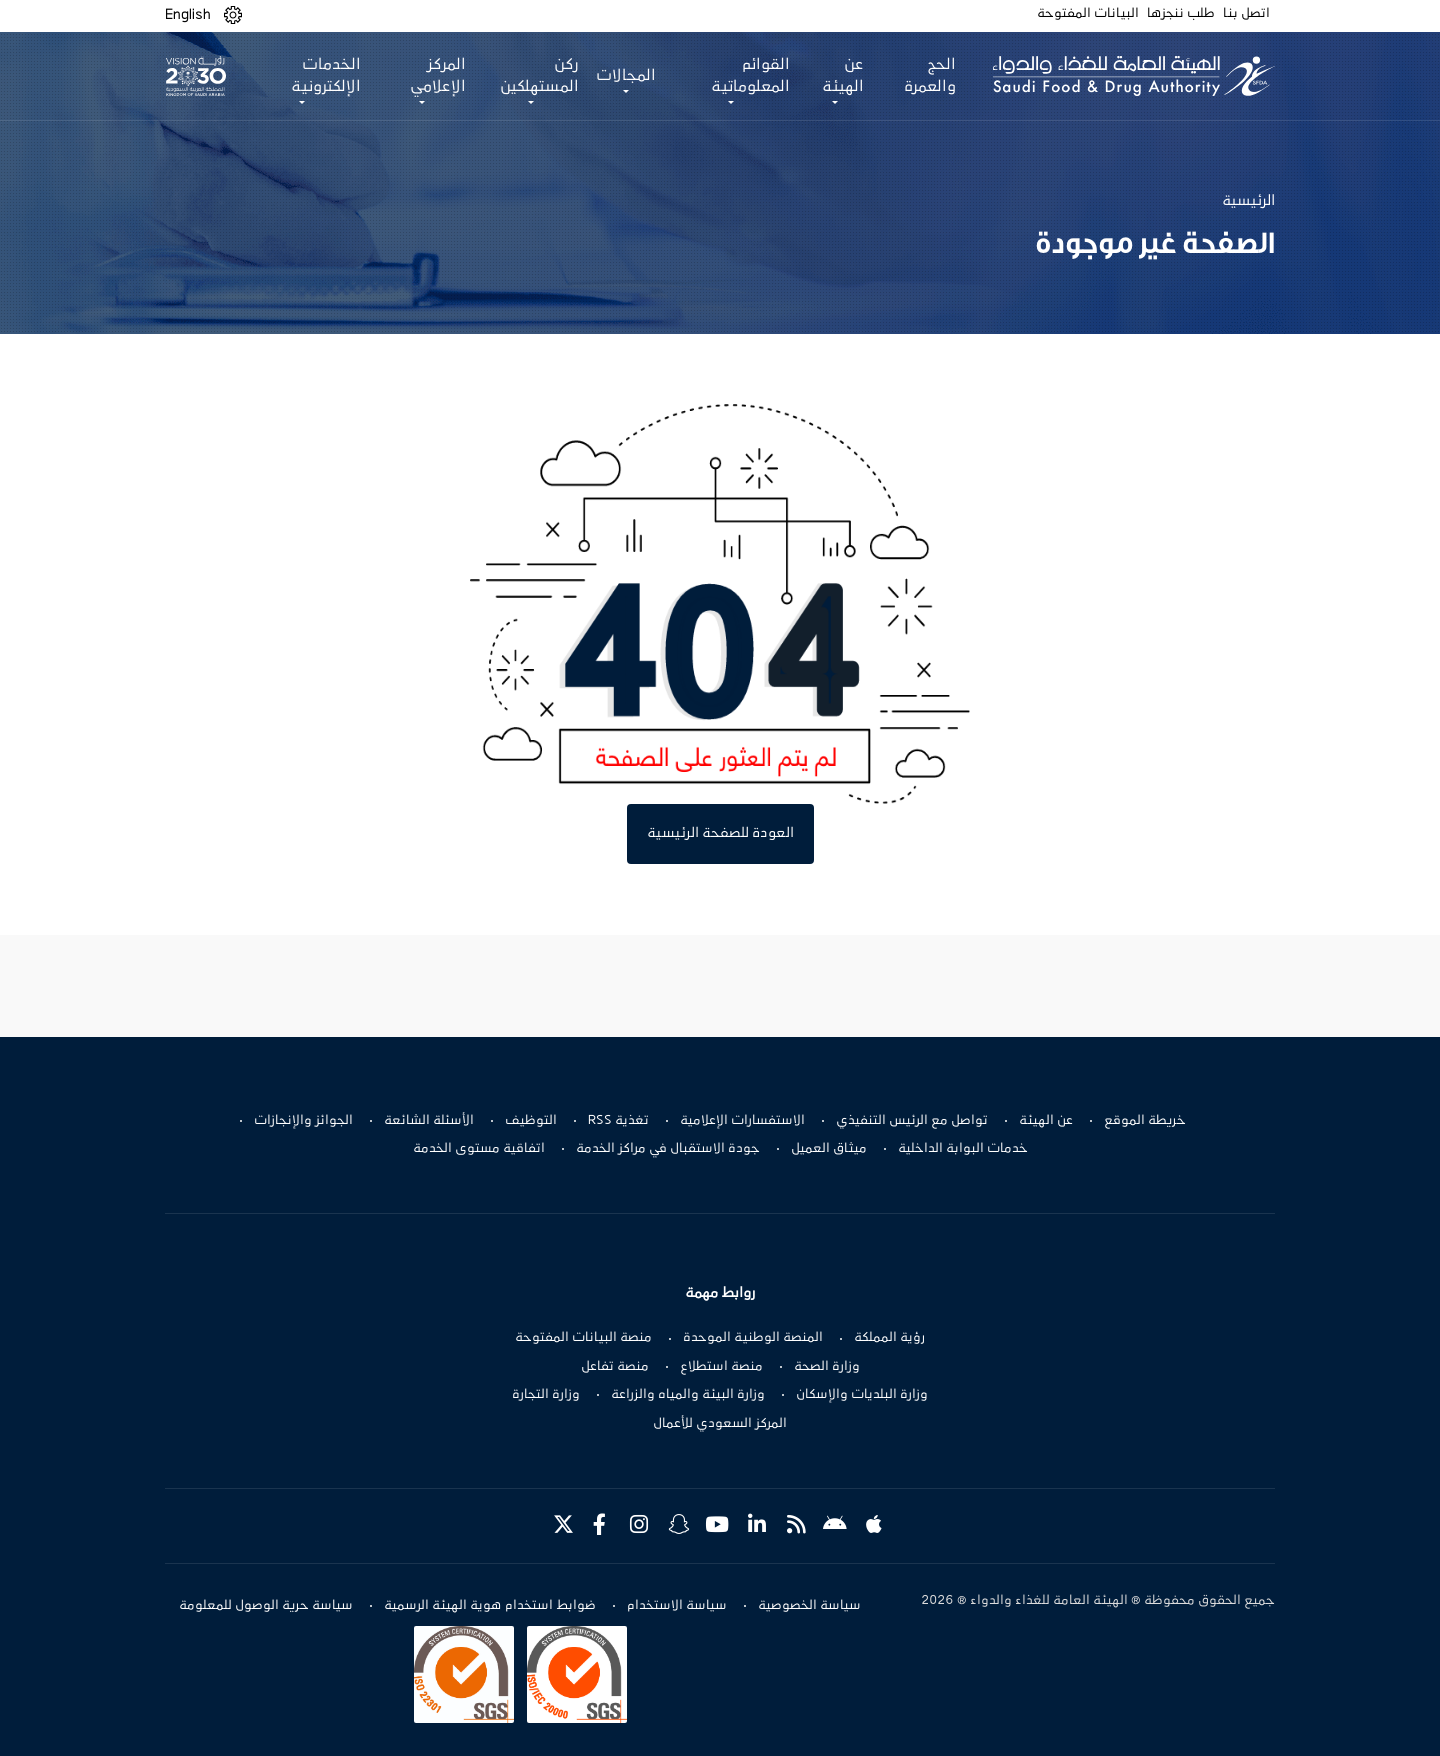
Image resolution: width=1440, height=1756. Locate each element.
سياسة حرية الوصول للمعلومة (266, 1606)
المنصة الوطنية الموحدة (753, 1338)
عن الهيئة (1046, 1121)
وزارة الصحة (827, 1367)
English (188, 15)
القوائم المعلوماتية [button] (750, 76)
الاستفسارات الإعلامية (742, 1121)
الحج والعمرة (930, 76)
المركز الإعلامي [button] (438, 76)
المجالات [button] (626, 76)
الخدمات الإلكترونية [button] (326, 76)
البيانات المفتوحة (1088, 14)
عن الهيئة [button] (843, 76)
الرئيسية (1248, 201)
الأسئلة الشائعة (429, 1121)
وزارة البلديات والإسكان (862, 1395)
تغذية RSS (618, 1121)
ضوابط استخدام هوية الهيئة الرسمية (490, 1606)
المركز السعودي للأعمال (720, 1424)
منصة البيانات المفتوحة (583, 1338)
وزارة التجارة (546, 1395)
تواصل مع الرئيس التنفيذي (912, 1121)
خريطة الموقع (1145, 1121)
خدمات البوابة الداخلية (963, 1149)
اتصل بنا (1246, 14)
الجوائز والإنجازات (303, 1121)
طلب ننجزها (1181, 14)
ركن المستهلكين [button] (539, 76)
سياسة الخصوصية (809, 1606)
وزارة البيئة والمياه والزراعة (688, 1395)
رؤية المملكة (889, 1338)
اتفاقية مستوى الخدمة (479, 1149)
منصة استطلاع (721, 1367)
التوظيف (531, 1121)
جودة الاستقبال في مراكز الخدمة (668, 1149)
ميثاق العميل (829, 1149)
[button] (233, 15)
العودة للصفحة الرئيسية (720, 833)
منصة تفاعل (615, 1367)
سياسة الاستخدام (677, 1606)
